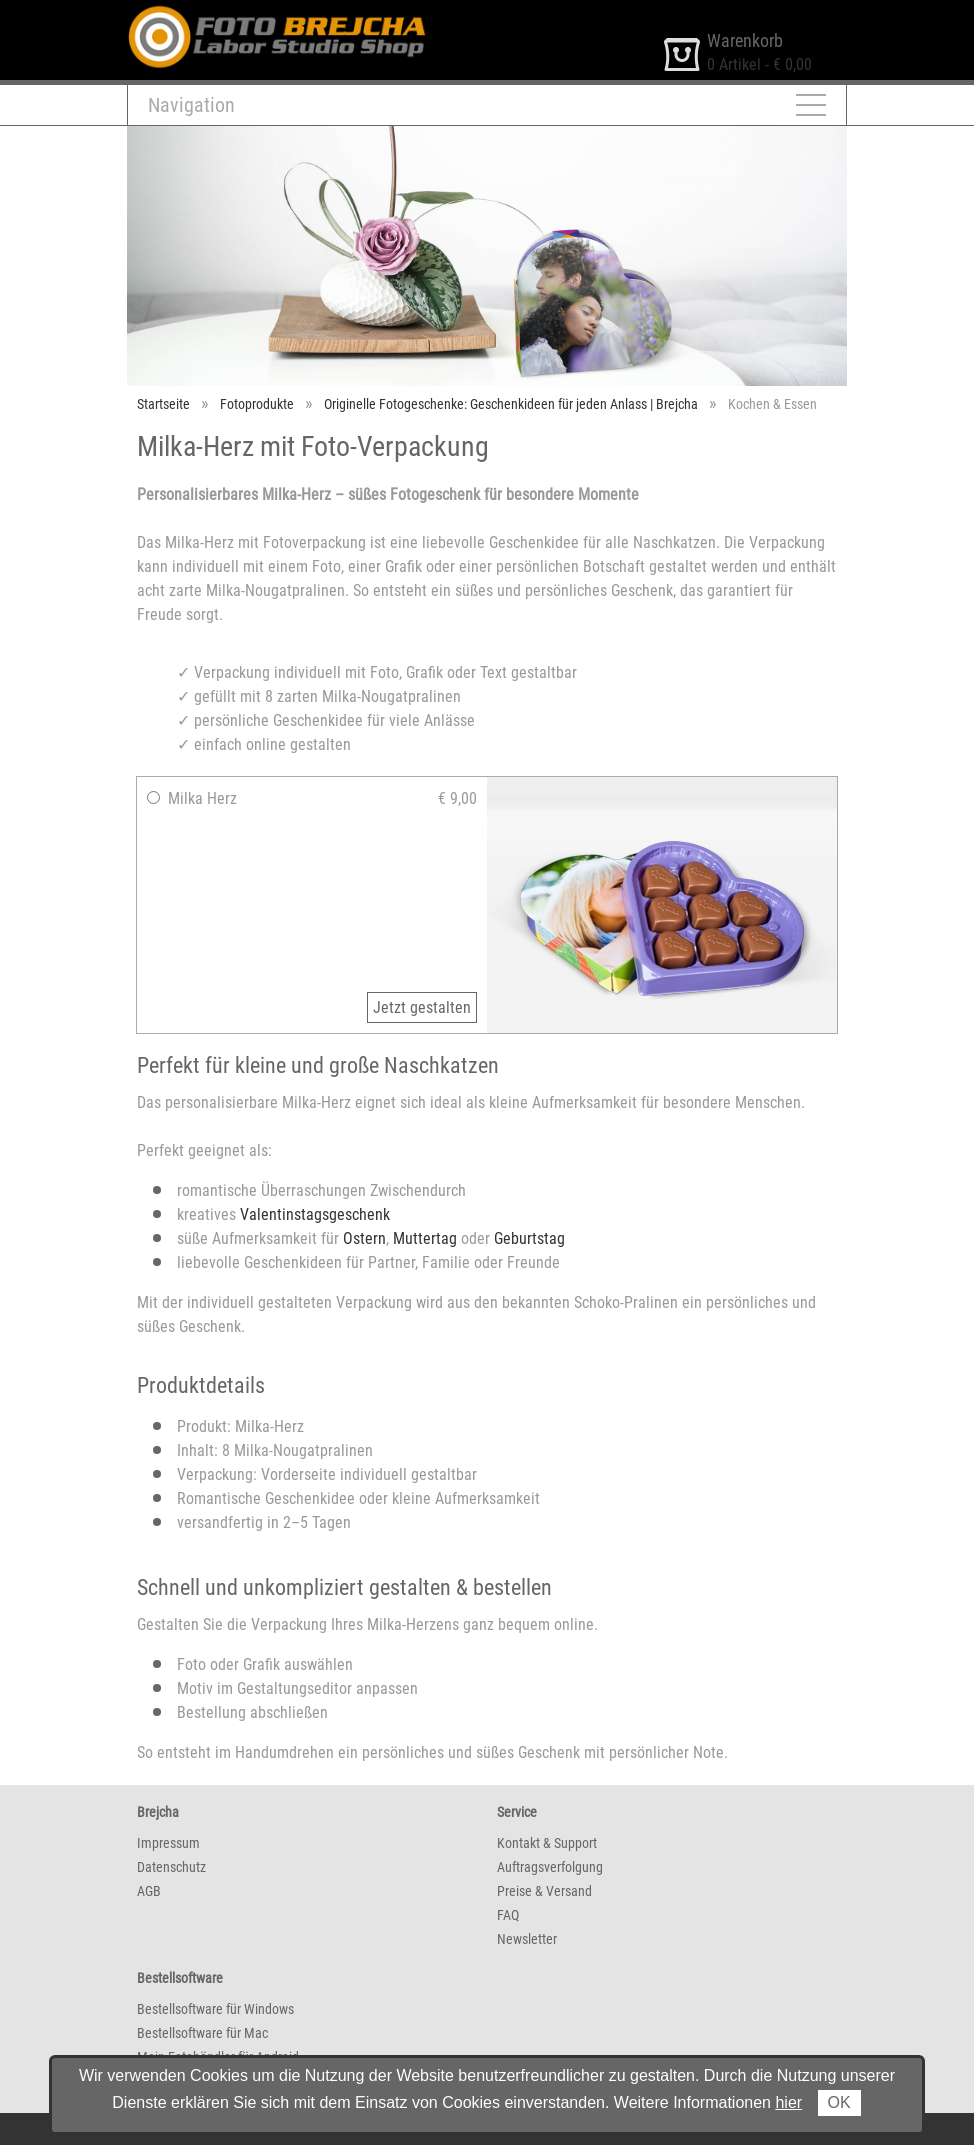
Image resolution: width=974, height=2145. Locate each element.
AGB (149, 1891)
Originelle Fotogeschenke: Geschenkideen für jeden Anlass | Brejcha (511, 404)
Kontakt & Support (547, 1843)
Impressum (168, 1843)
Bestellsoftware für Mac (202, 2033)
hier (788, 2102)
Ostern (364, 1238)
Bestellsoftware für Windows (215, 2009)
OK (839, 2102)
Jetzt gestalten (422, 1007)
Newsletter (527, 1939)
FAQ (508, 1915)
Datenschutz (171, 1867)
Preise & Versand (544, 1891)
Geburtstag (529, 1238)
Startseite (163, 404)
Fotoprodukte (257, 404)
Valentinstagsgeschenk (315, 1214)
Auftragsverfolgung (550, 1867)
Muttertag (425, 1238)
